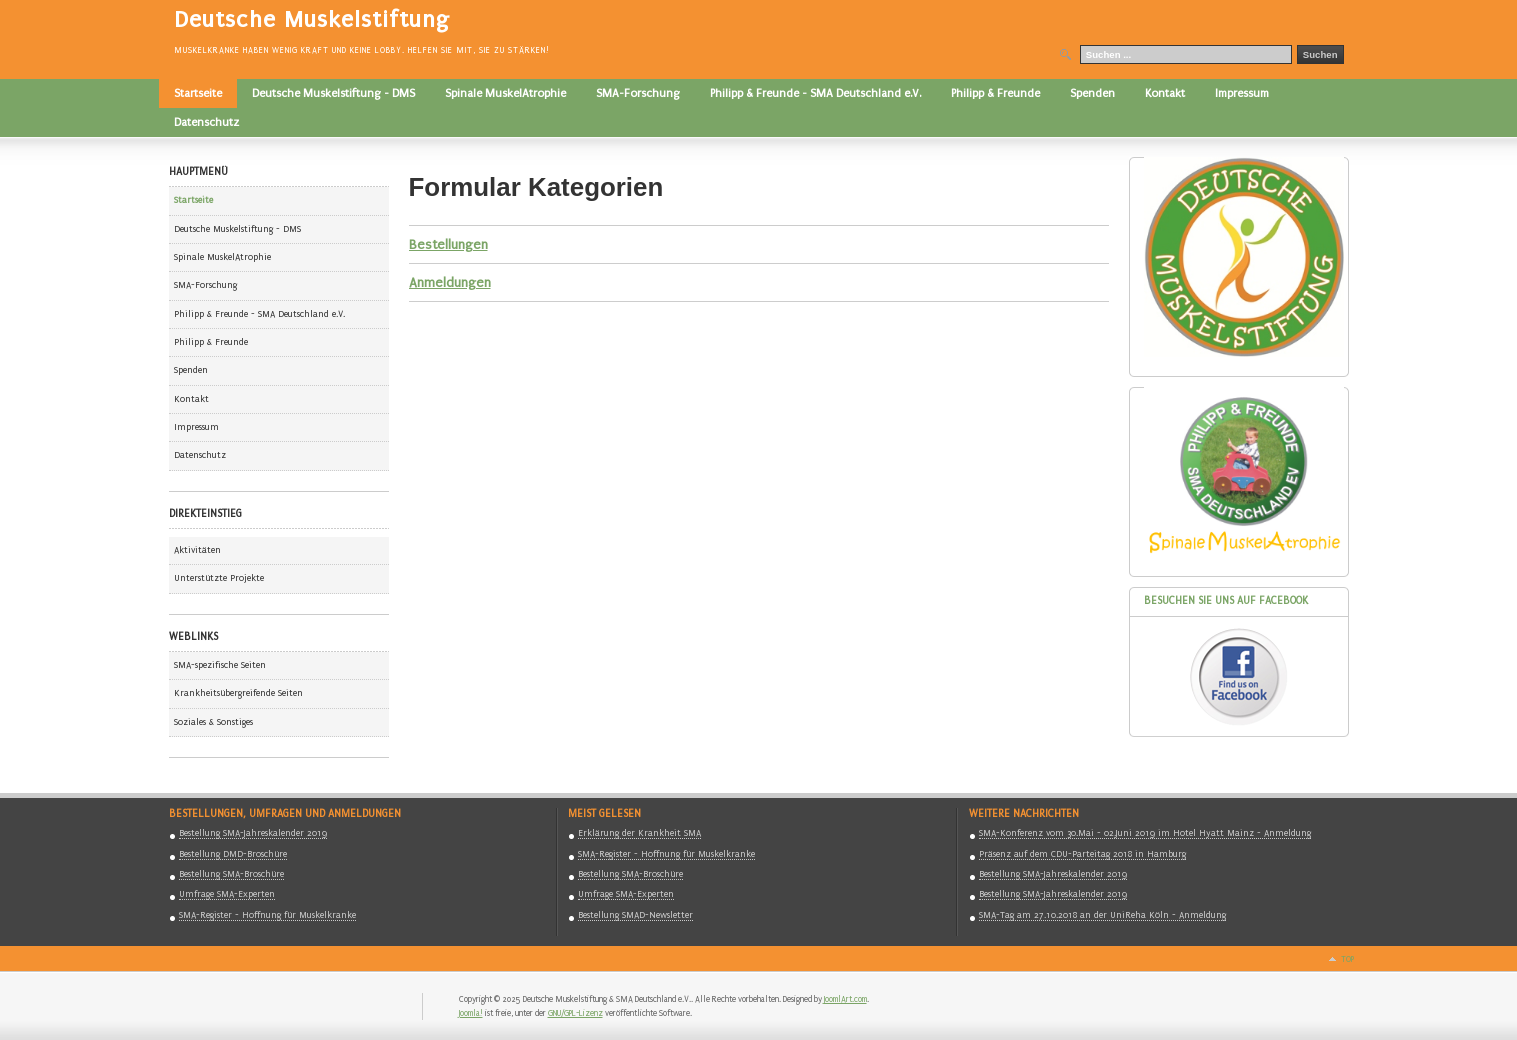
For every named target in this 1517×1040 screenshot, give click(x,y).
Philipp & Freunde (211, 342)
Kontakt (191, 399)
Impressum (196, 427)
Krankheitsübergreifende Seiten (238, 693)
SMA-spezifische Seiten (220, 665)
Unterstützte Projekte (219, 578)
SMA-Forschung (205, 285)
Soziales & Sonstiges (213, 722)
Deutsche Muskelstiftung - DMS (237, 229)
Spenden (191, 370)
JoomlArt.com (845, 999)
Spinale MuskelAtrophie (222, 257)
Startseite (193, 200)
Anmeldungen (450, 282)
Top (1347, 959)
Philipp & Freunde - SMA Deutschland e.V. (259, 314)
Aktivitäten (197, 550)
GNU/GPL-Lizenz (575, 1013)
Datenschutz (200, 455)
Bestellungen (448, 244)
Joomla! (471, 1013)
